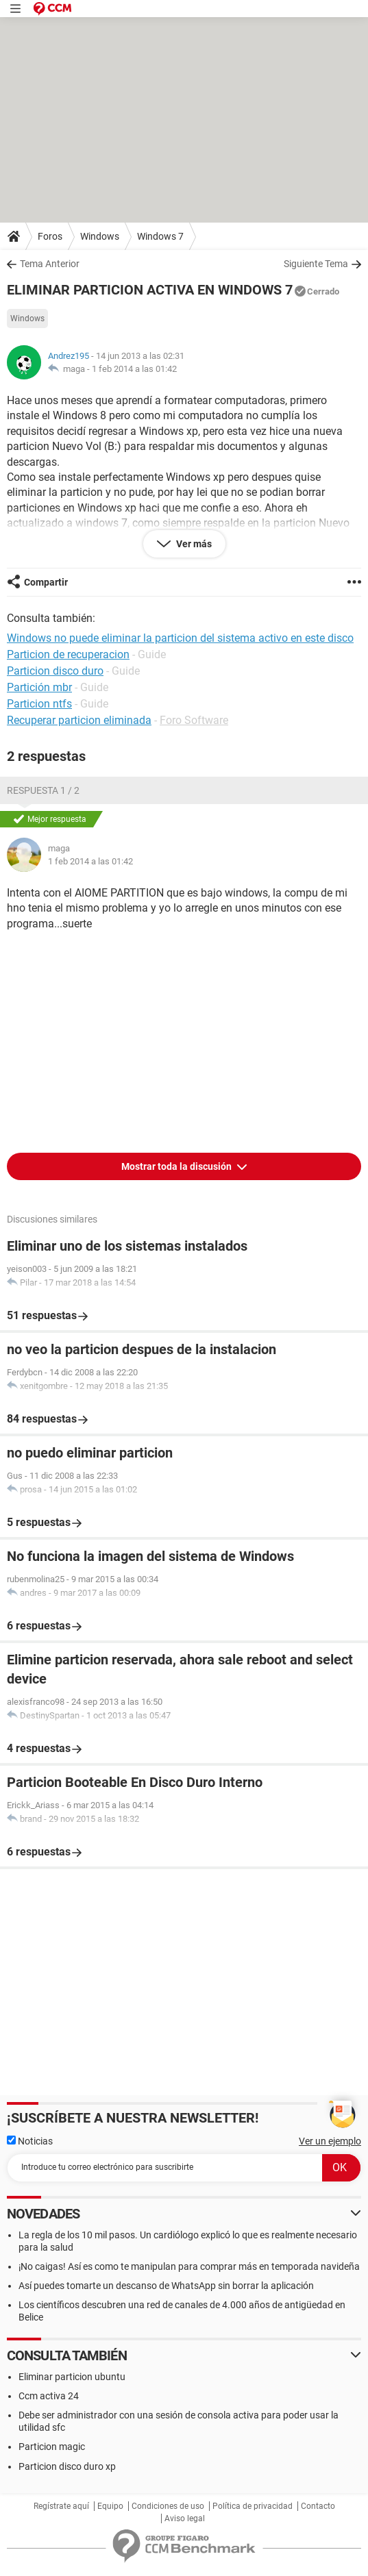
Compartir (46, 582)
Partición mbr (39, 687)
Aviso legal (184, 2518)
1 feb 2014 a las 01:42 (134, 369)
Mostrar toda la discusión (177, 1166)
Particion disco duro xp (67, 2466)
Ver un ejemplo (330, 2141)
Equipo (110, 2506)
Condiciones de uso (168, 2506)
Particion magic (52, 2446)
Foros (50, 236)
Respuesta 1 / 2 (43, 790)
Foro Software (194, 720)
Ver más (193, 543)
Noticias (30, 2141)
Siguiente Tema (316, 263)
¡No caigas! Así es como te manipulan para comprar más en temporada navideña (189, 2266)
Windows (99, 236)
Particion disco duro (55, 670)
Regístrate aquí (61, 2506)
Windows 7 (160, 236)
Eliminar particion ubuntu (72, 2376)
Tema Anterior (49, 263)
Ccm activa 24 (49, 2395)
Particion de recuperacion (68, 654)
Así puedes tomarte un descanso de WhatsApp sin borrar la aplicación (166, 2285)
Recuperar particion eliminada (79, 720)
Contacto (318, 2506)
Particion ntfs (39, 703)
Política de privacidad (252, 2506)
